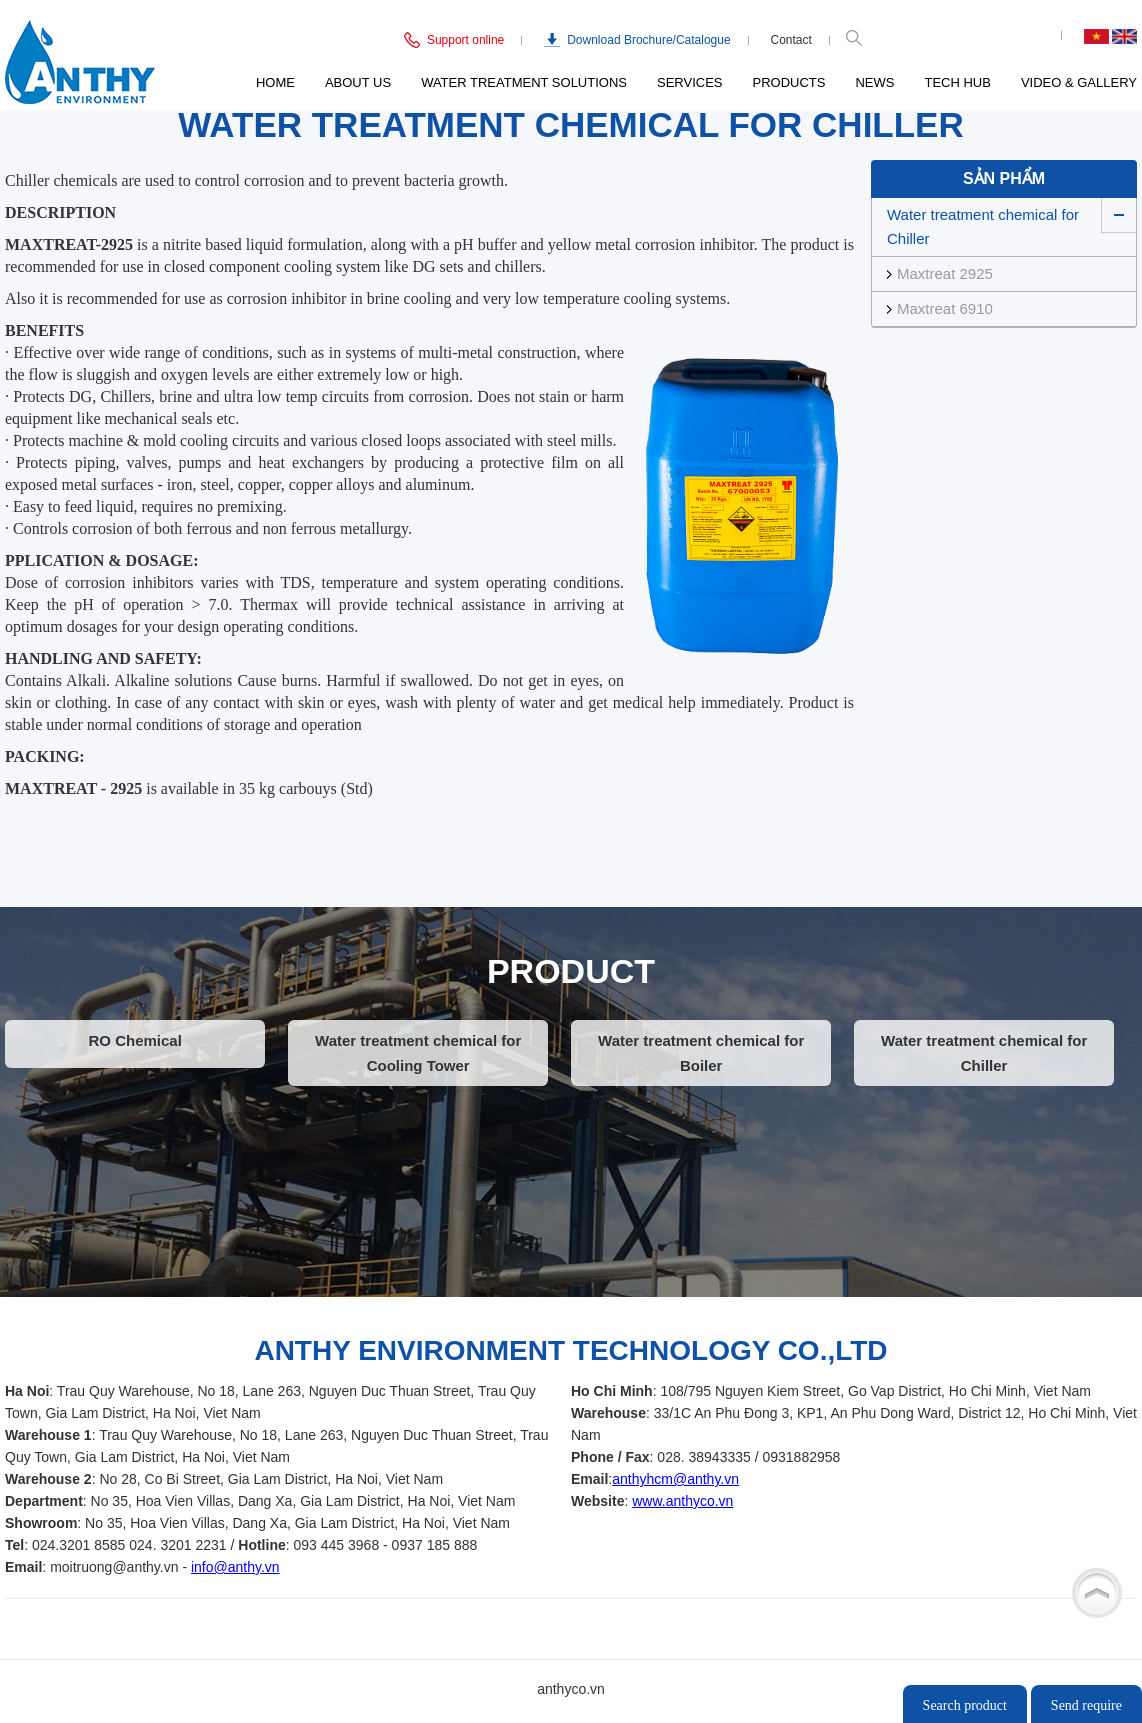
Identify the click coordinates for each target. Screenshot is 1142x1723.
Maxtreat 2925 (945, 273)
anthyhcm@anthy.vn (675, 1479)
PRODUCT (571, 971)
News (874, 82)
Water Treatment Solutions (524, 82)
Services (690, 82)
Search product (965, 1705)
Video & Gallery (1079, 82)
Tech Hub (957, 82)
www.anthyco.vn (682, 1501)
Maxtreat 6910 (945, 308)
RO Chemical (134, 1040)
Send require (1086, 1705)
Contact (791, 40)
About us (358, 82)
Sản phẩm (1004, 178)
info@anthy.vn (235, 1567)
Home (275, 82)
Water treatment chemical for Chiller (983, 226)
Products (789, 82)
